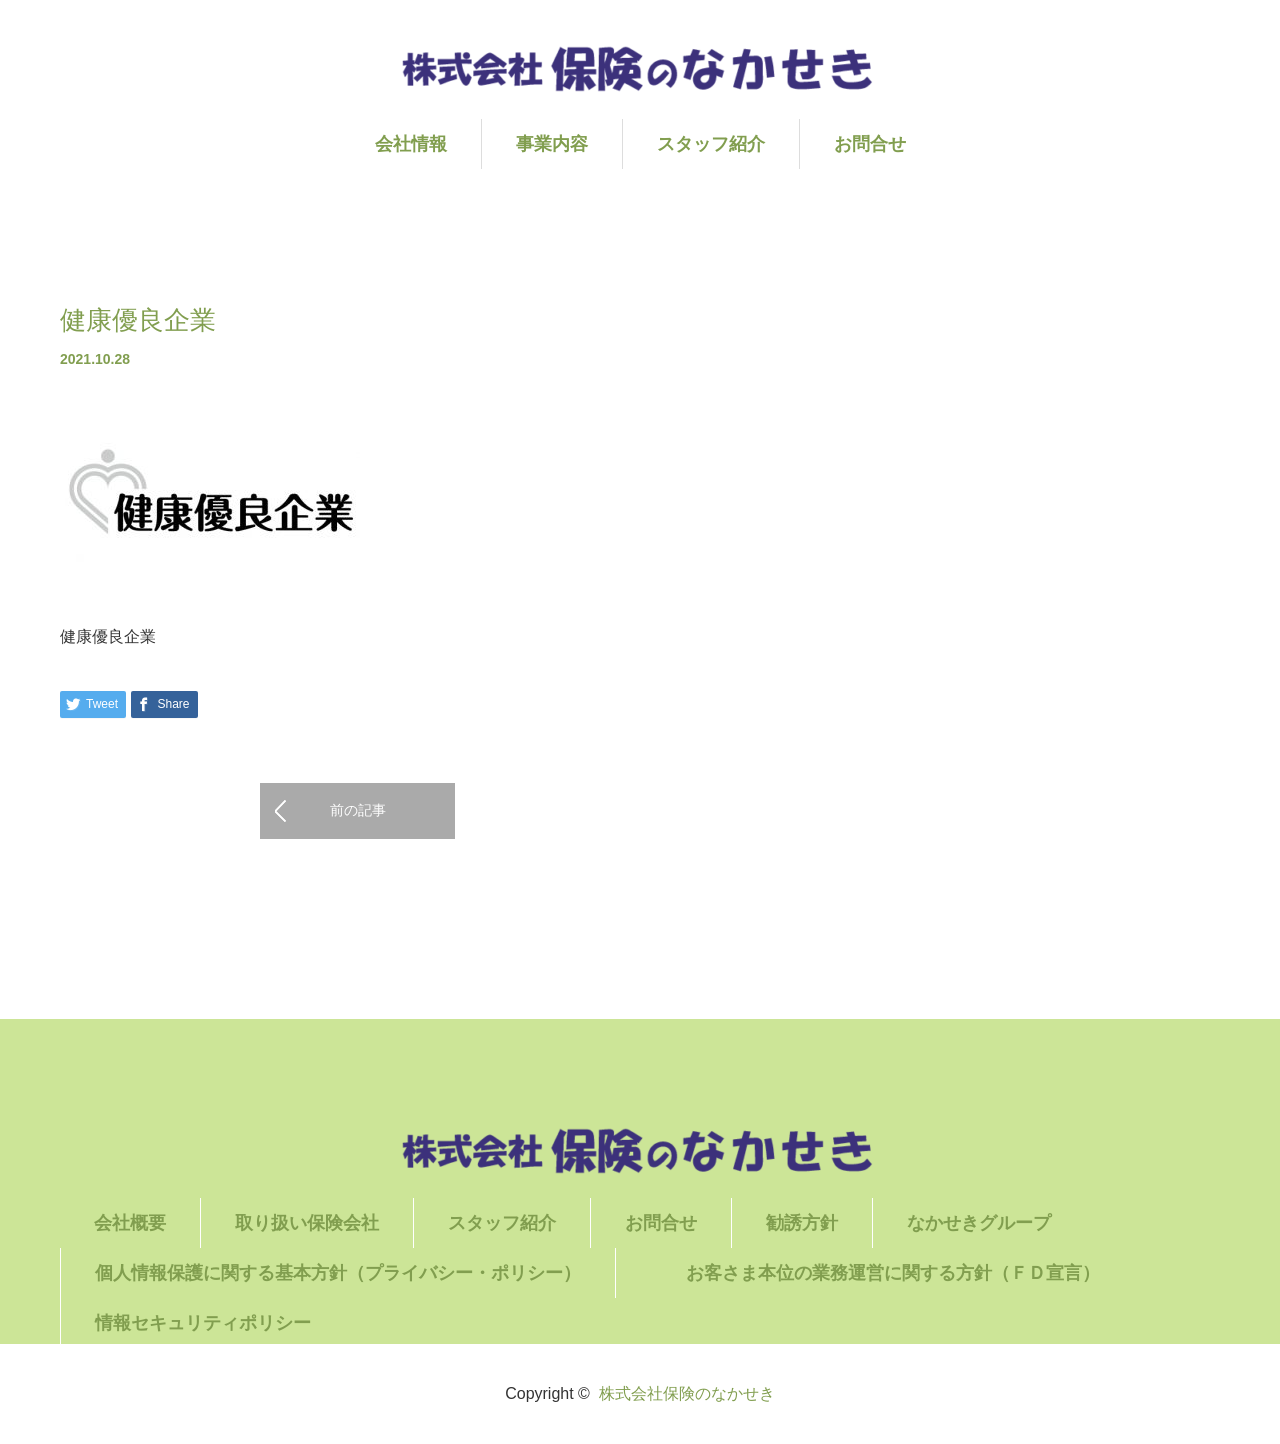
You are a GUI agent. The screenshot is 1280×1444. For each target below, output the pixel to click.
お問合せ (870, 144)
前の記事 (358, 810)
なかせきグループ (979, 1223)
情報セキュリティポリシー (203, 1323)
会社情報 (411, 144)
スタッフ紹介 (711, 144)
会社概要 (130, 1223)
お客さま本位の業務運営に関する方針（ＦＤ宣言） (928, 1273)
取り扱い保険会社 (307, 1223)
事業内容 (552, 144)
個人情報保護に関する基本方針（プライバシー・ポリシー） (338, 1273)
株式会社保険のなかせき (687, 1393)
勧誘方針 (802, 1223)
